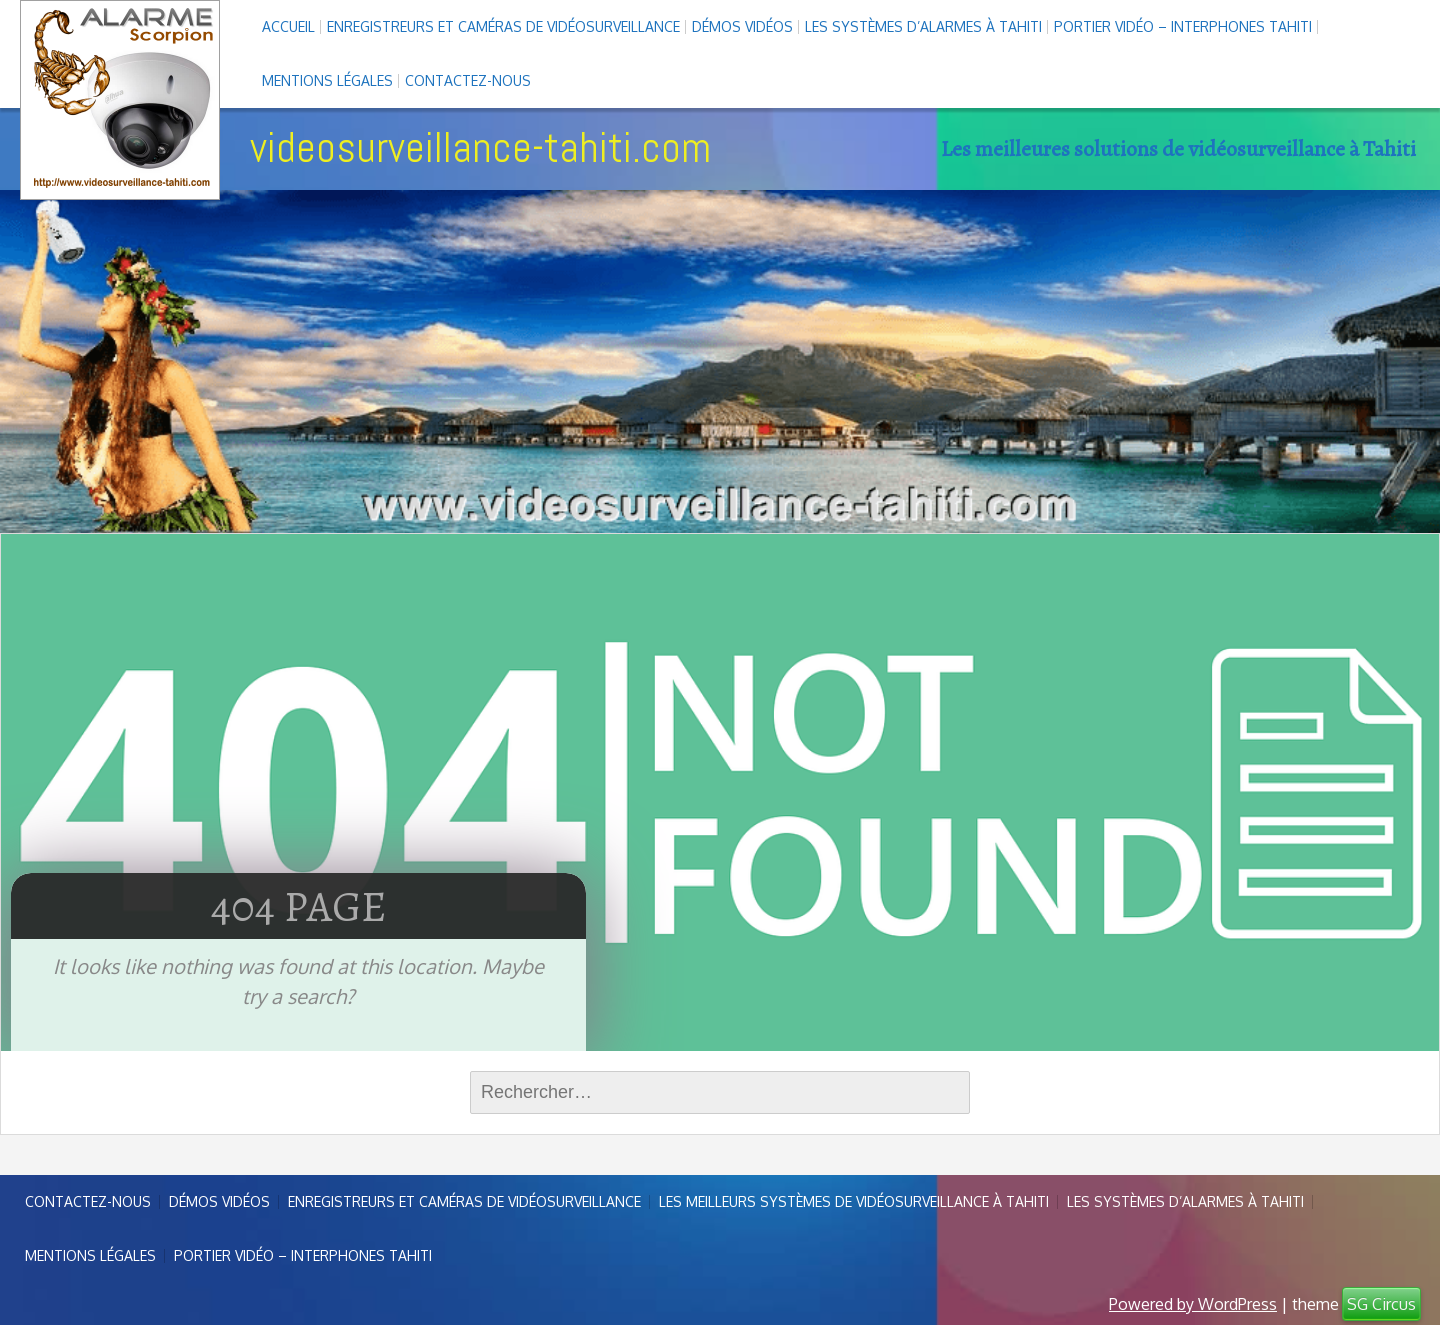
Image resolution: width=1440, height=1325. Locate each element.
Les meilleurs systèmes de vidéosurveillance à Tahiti (854, 1201)
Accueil (288, 26)
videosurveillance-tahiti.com (480, 147)
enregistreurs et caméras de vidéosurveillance (503, 26)
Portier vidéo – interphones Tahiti (1183, 26)
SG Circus (1381, 1304)
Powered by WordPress (1193, 1304)
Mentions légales (327, 80)
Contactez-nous (468, 80)
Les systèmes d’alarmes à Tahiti (923, 26)
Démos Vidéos (742, 26)
